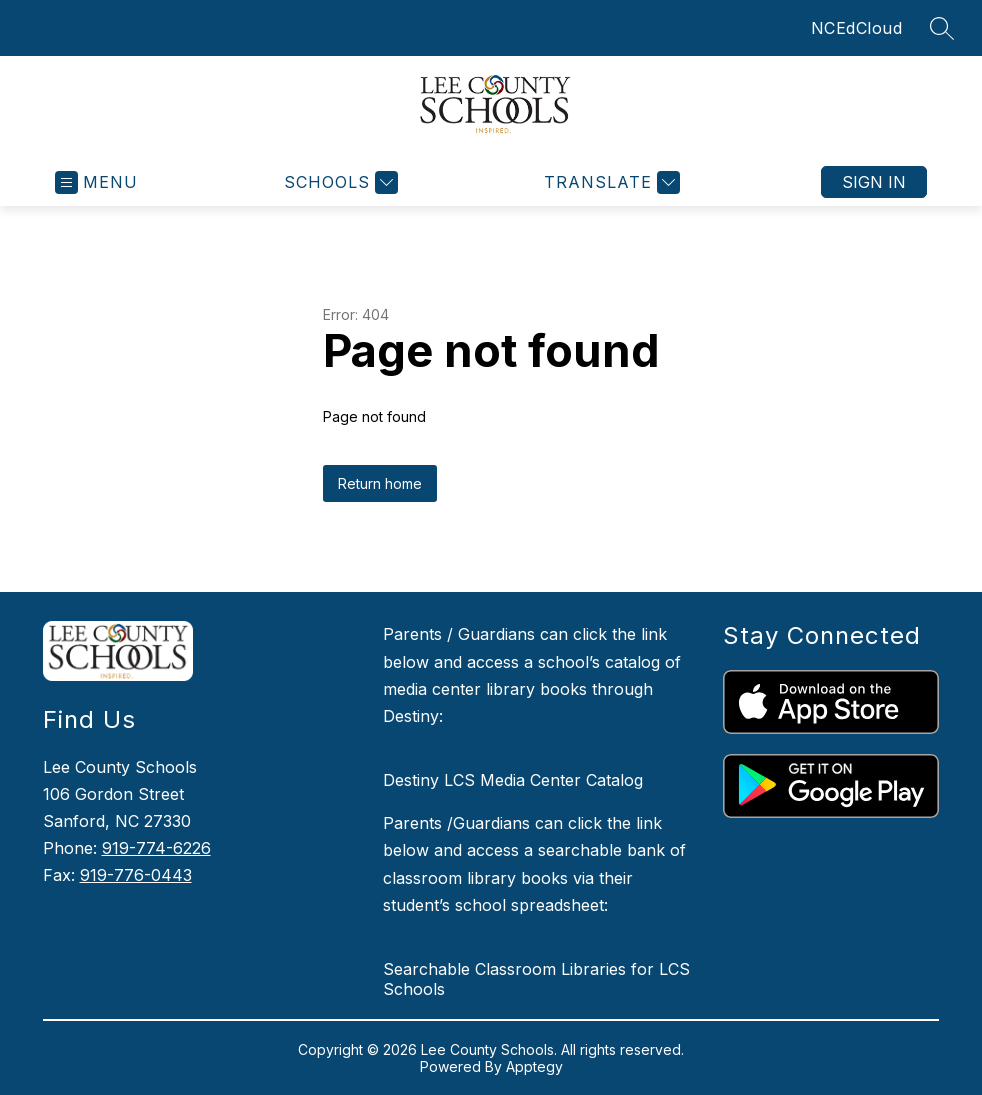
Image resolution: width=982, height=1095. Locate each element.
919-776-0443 (136, 875)
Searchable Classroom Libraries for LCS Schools (536, 979)
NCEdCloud (857, 28)
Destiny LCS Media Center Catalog (513, 780)
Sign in (874, 182)
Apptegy (534, 1066)
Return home (380, 483)
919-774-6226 (156, 848)
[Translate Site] (609, 182)
